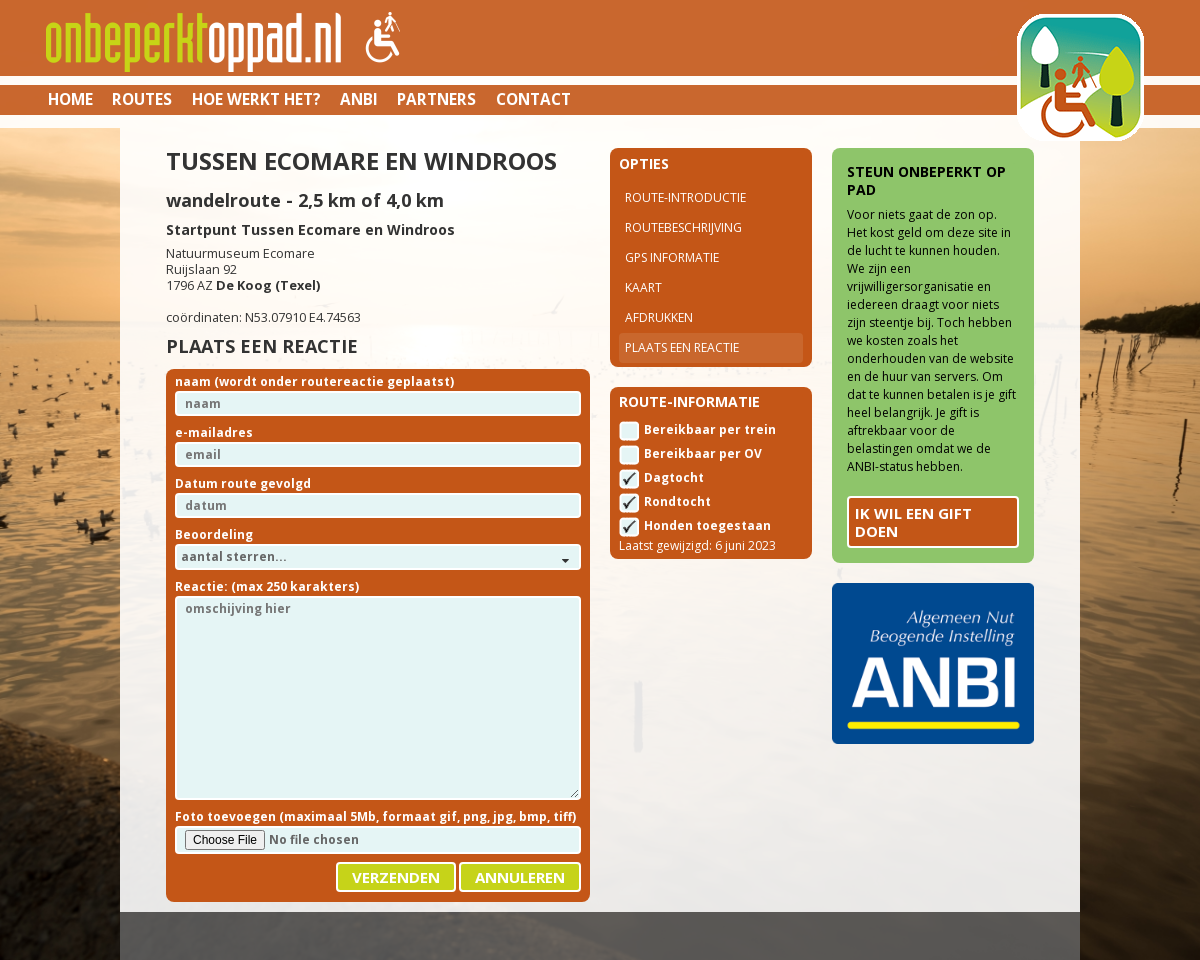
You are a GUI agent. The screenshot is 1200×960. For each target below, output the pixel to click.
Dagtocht (674, 477)
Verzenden (396, 877)
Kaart (643, 287)
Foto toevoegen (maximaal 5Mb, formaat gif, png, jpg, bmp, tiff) (375, 816)
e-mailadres (214, 432)
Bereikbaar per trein (710, 429)
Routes (142, 99)
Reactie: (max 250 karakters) (267, 586)
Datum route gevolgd (243, 483)
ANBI (359, 99)
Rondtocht (677, 501)
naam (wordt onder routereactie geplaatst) (314, 381)
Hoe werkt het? (256, 99)
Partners (436, 99)
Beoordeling (214, 534)
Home (70, 99)
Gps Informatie (672, 257)
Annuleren (520, 877)
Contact (533, 99)
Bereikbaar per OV (703, 453)
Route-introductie (685, 197)
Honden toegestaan (707, 525)
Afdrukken (659, 317)
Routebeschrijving (683, 227)
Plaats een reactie (682, 347)
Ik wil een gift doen (913, 522)
